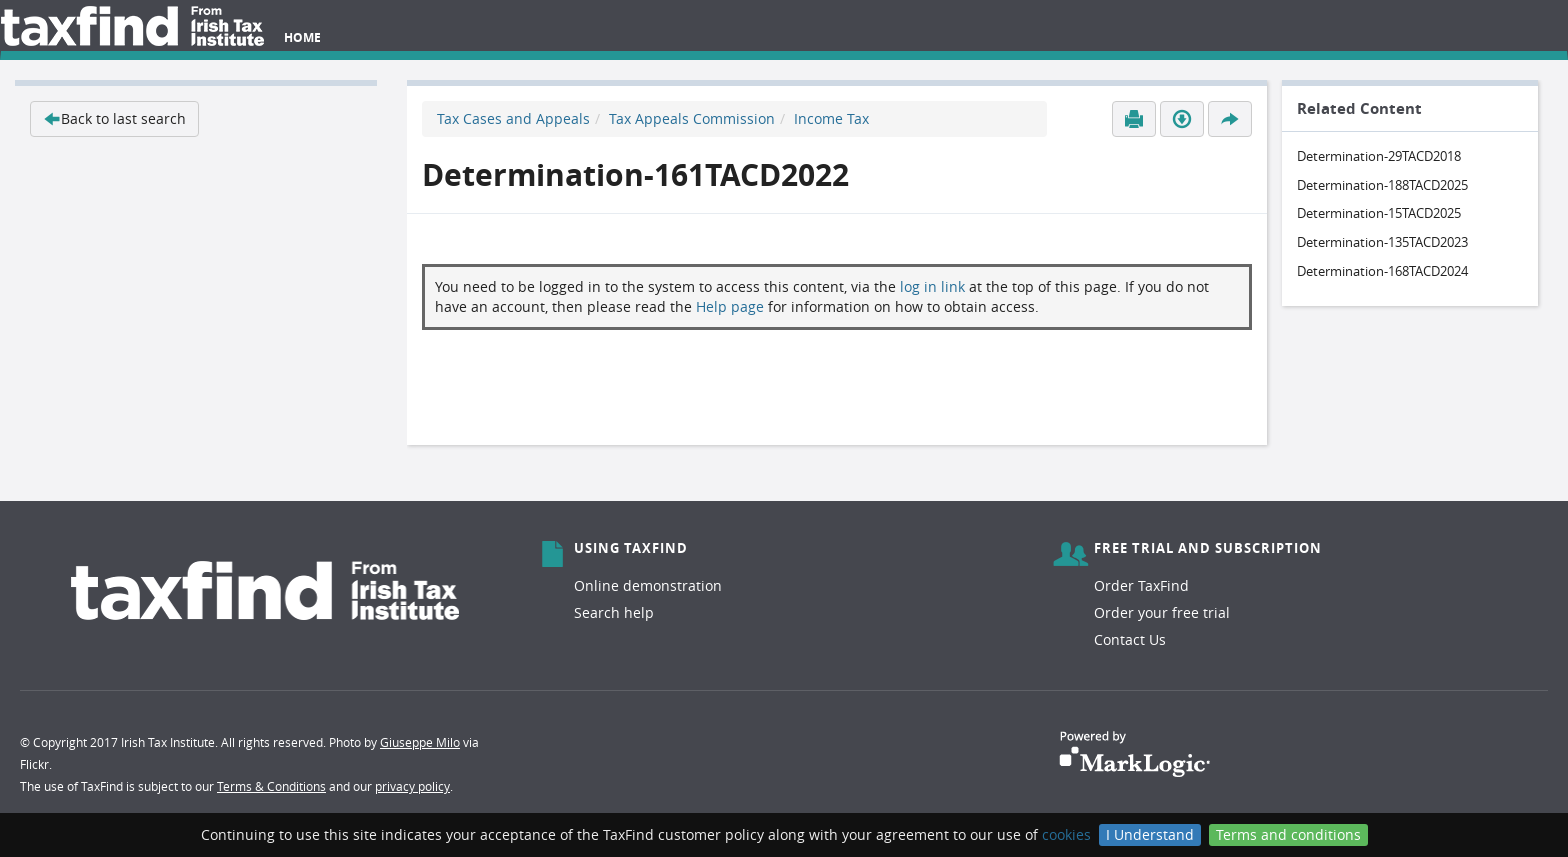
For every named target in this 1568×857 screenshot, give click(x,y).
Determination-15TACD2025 (1379, 213)
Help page (730, 306)
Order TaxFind (1141, 585)
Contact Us (1130, 639)
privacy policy (412, 786)
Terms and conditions (1288, 834)
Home (302, 37)
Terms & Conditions (271, 786)
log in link (932, 286)
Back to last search (114, 118)
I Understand (1150, 834)
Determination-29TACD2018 (1379, 156)
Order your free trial (1162, 612)
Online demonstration (648, 585)
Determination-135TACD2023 (1382, 242)
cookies (1066, 834)
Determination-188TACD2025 (1382, 185)
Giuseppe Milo (420, 742)
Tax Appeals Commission (692, 118)
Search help (614, 612)
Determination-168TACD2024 (1382, 271)
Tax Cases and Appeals (513, 118)
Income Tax (831, 118)
